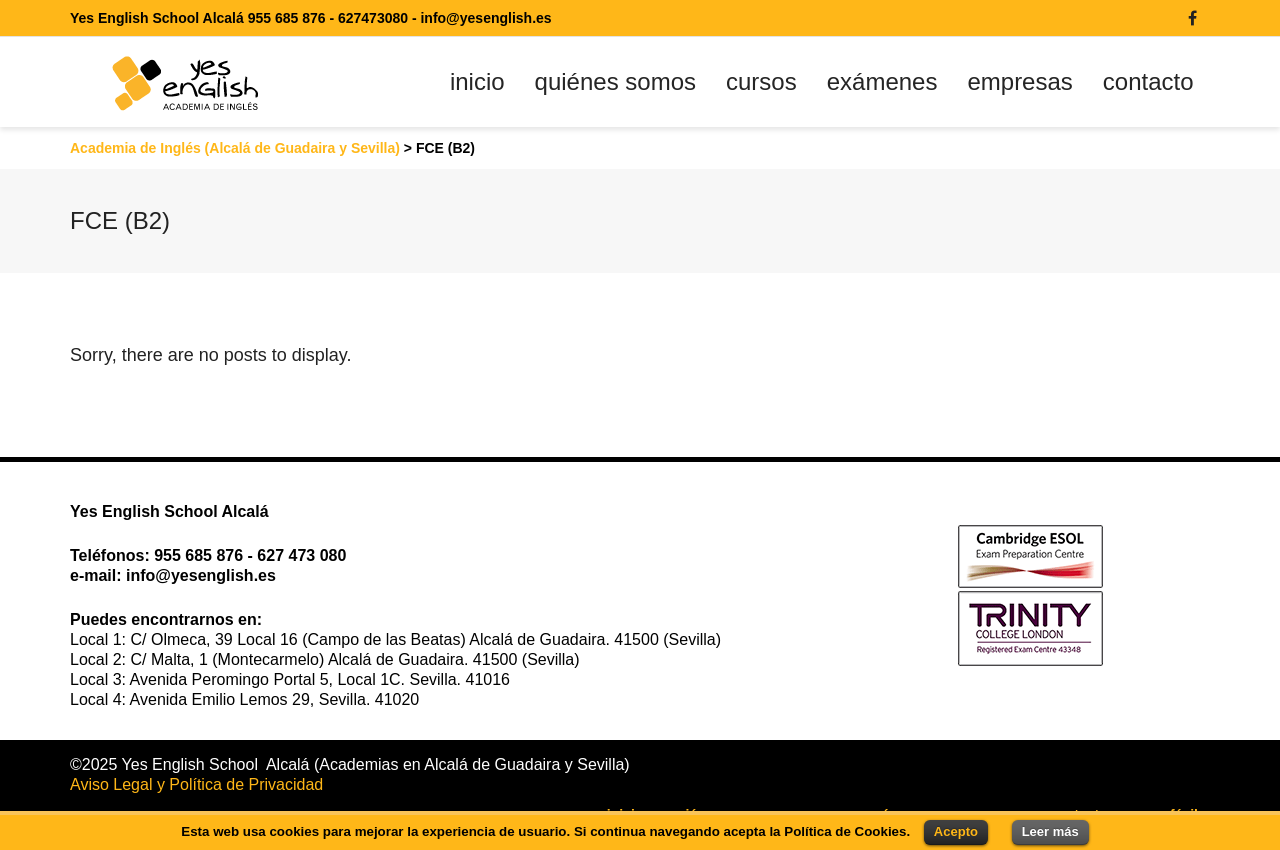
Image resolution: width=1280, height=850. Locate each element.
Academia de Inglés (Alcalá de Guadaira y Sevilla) (235, 148)
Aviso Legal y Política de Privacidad (196, 784)
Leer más (1050, 831)
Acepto (956, 831)
